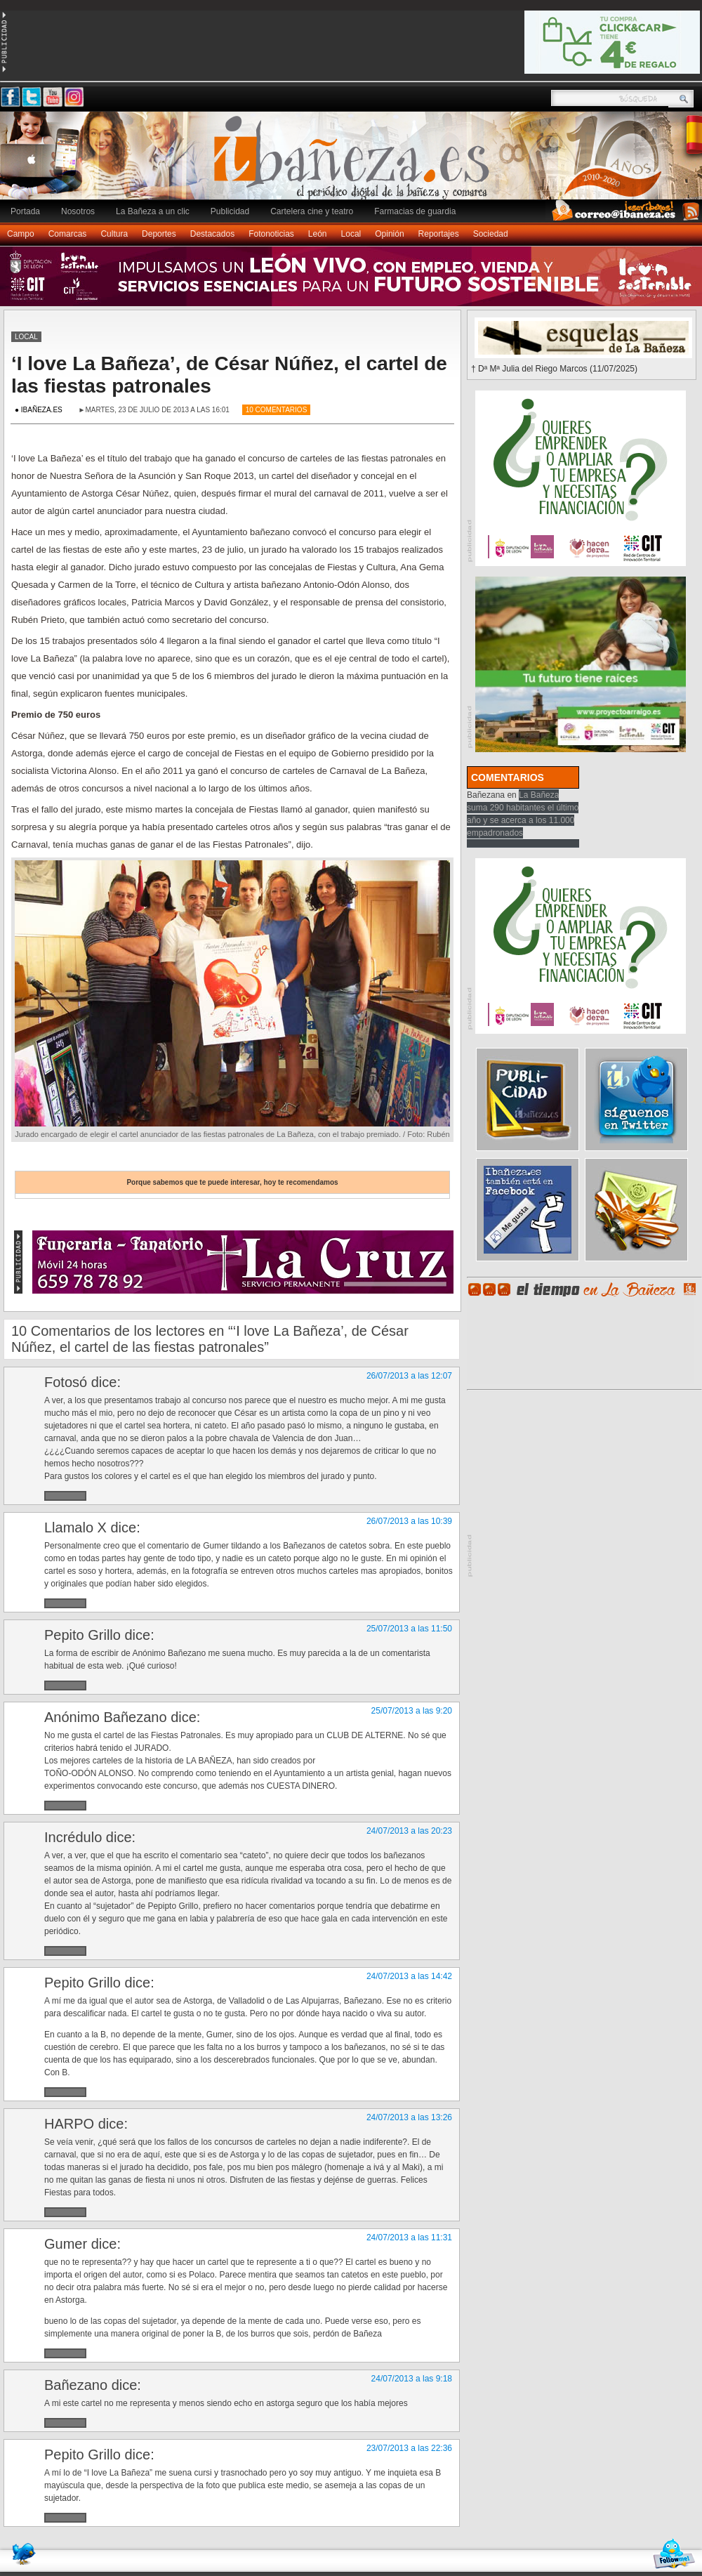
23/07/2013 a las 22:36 (409, 2448)
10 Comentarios (276, 410)
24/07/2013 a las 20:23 (409, 1831)
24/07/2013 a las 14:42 (409, 1976)
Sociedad (490, 234)
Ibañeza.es (354, 163)
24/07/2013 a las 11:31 (409, 2237)
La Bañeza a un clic (153, 211)
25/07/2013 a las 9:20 (411, 1711)
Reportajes (438, 234)
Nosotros (78, 211)
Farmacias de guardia (415, 211)
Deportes (159, 234)
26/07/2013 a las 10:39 (409, 1521)
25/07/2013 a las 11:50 (409, 1629)
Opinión (389, 234)
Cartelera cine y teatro (311, 211)
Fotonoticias (271, 234)
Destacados (212, 234)
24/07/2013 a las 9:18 (411, 2379)
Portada (25, 211)
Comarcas (67, 234)
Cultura (114, 234)
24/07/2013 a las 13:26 (409, 2117)
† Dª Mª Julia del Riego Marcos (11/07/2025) (554, 369)
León (317, 234)
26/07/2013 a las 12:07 (409, 1376)
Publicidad (230, 211)
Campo (20, 234)
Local (351, 234)
